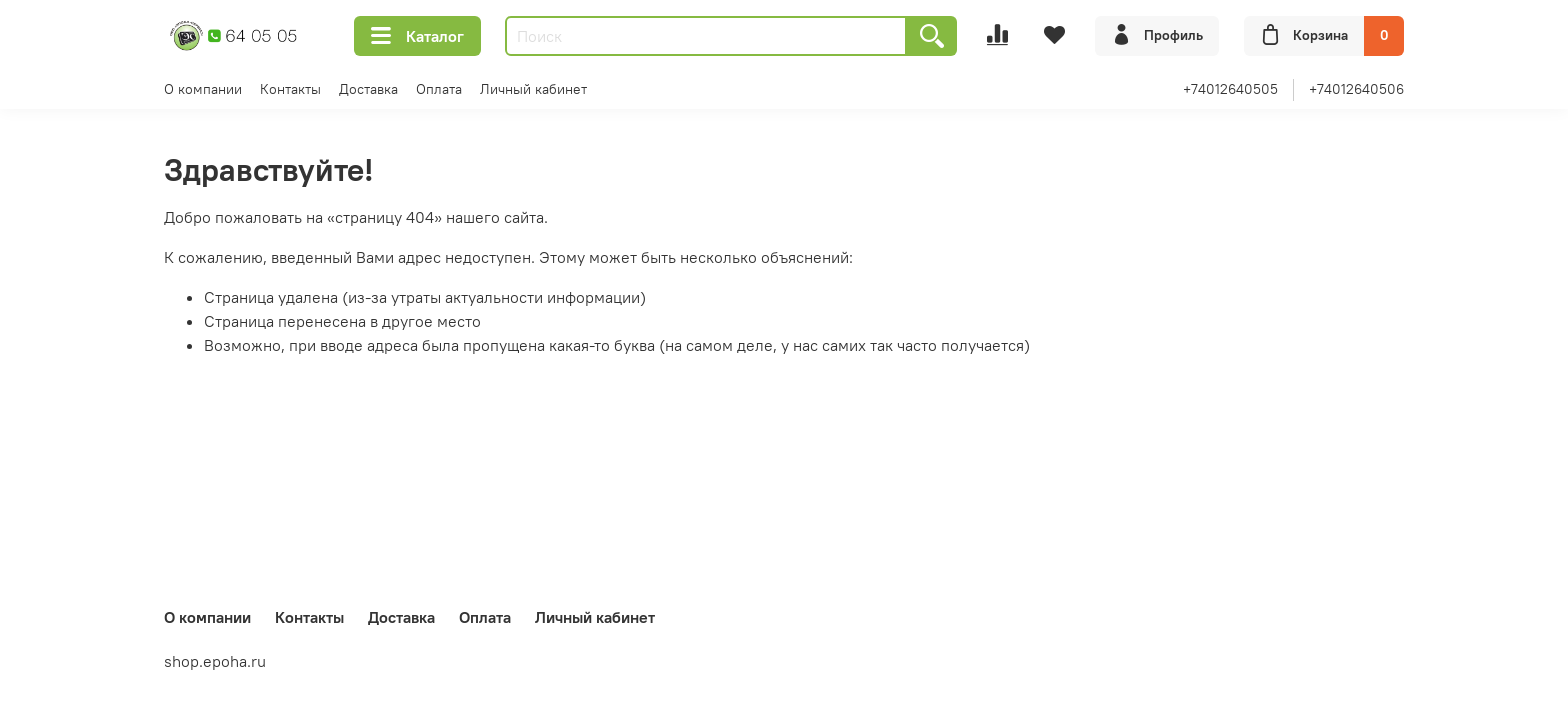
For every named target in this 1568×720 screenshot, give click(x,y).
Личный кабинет (533, 89)
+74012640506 (1356, 89)
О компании (203, 89)
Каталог (417, 36)
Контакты (290, 89)
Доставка (368, 89)
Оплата (439, 89)
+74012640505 (1230, 89)
